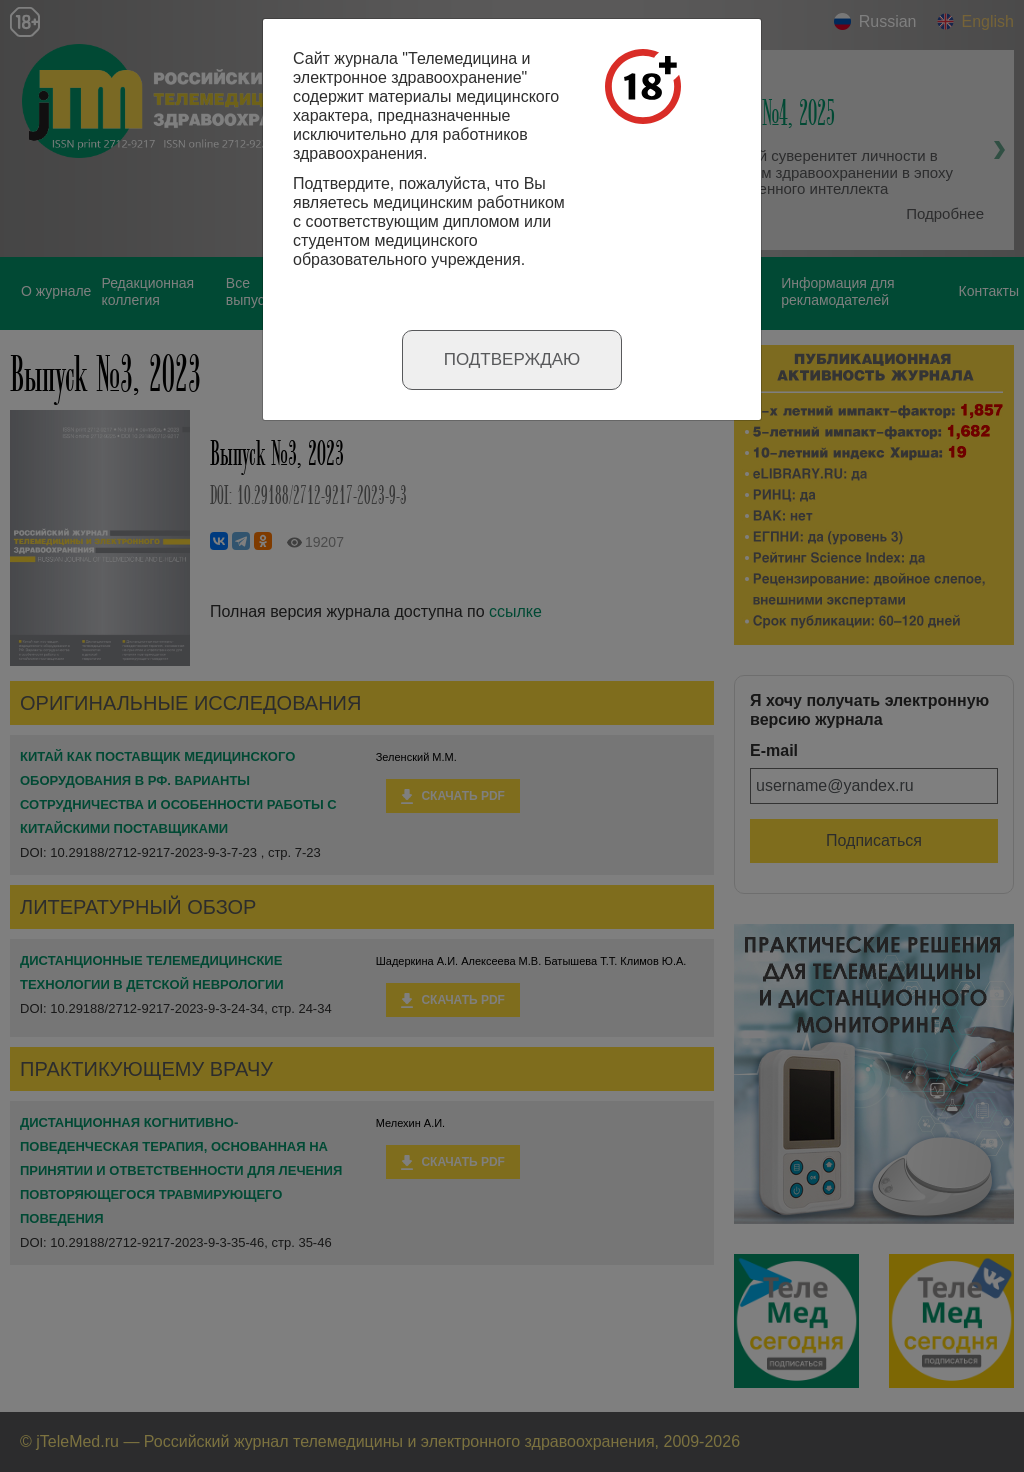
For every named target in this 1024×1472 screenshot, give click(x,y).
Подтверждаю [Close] (512, 359)
